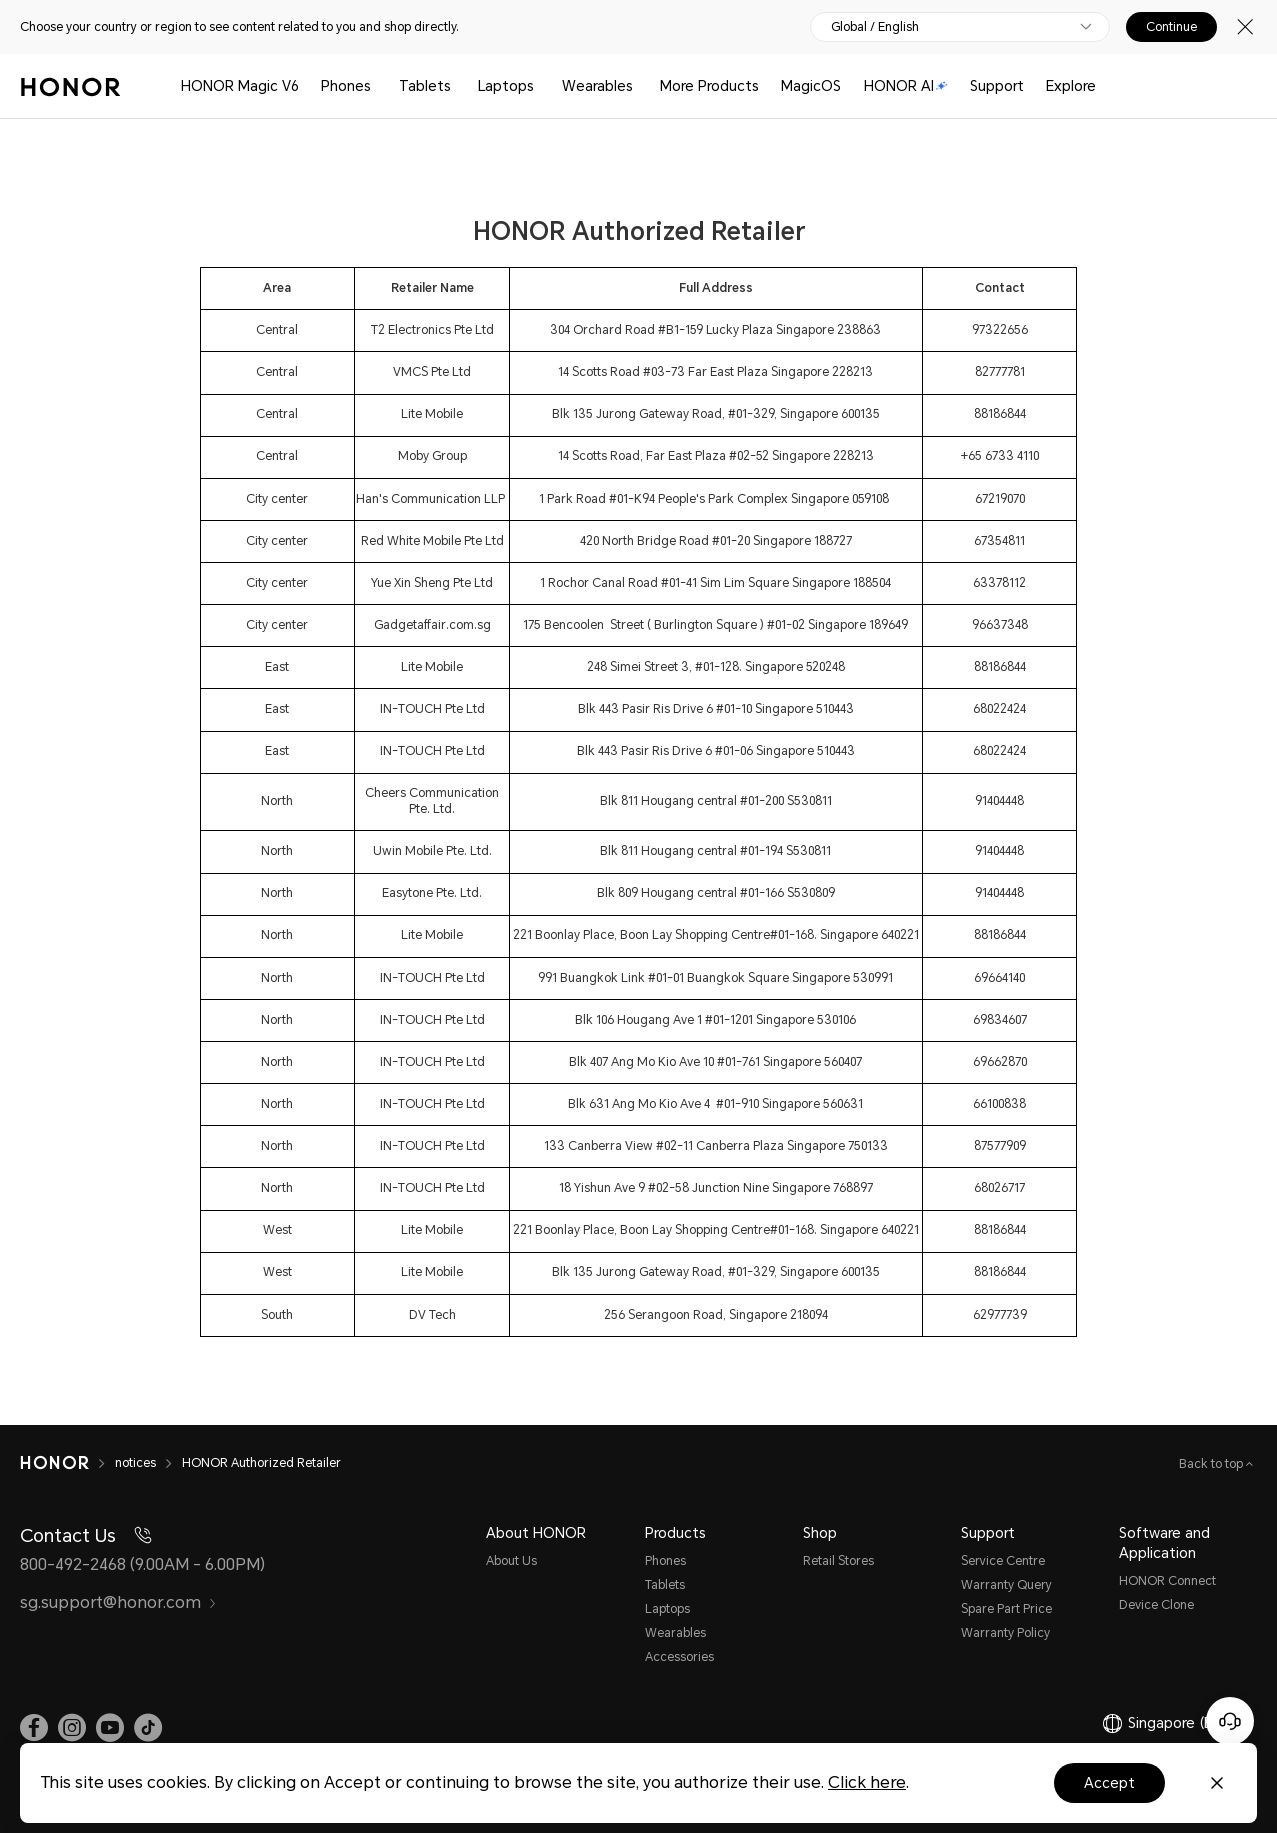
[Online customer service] (1230, 1721)
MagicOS (811, 86)
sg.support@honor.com (118, 1602)
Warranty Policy (1005, 1633)
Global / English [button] (875, 27)
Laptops (506, 86)
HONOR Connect (1167, 1581)
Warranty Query (1006, 1585)
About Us (511, 1561)
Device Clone (1156, 1605)
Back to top (1212, 1464)
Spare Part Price (1006, 1609)
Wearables (597, 86)
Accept (1109, 1783)
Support (997, 86)
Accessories (679, 1657)
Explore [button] (1071, 86)
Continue (1171, 27)
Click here (867, 1782)
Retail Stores (838, 1561)
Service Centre (1003, 1561)
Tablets (425, 86)
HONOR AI (906, 86)
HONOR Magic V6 (240, 86)
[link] (34, 1728)
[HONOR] (67, 1463)
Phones (346, 86)
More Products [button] (709, 86)
